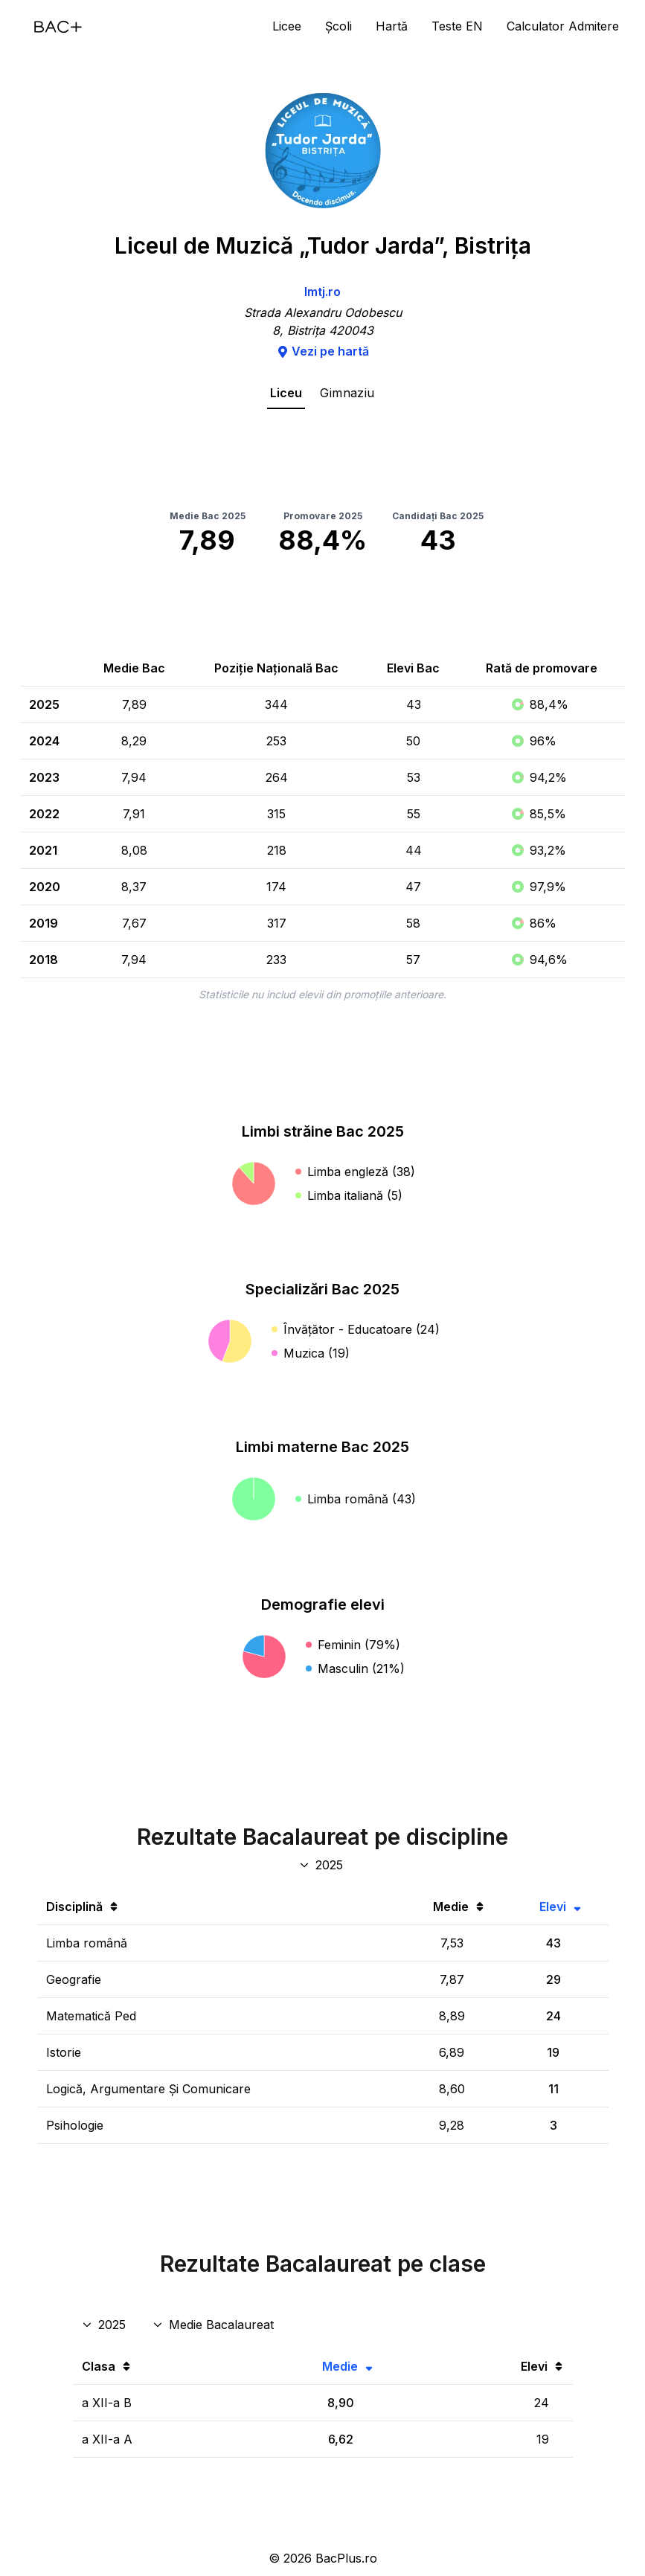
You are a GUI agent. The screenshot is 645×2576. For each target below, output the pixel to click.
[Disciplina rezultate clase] (215, 2324)
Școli (338, 26)
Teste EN (457, 26)
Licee (286, 26)
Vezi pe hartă (323, 351)
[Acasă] (58, 27)
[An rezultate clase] (105, 2324)
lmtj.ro (322, 291)
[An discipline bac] (322, 1865)
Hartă (392, 26)
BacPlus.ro (346, 2558)
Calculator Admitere (563, 26)
